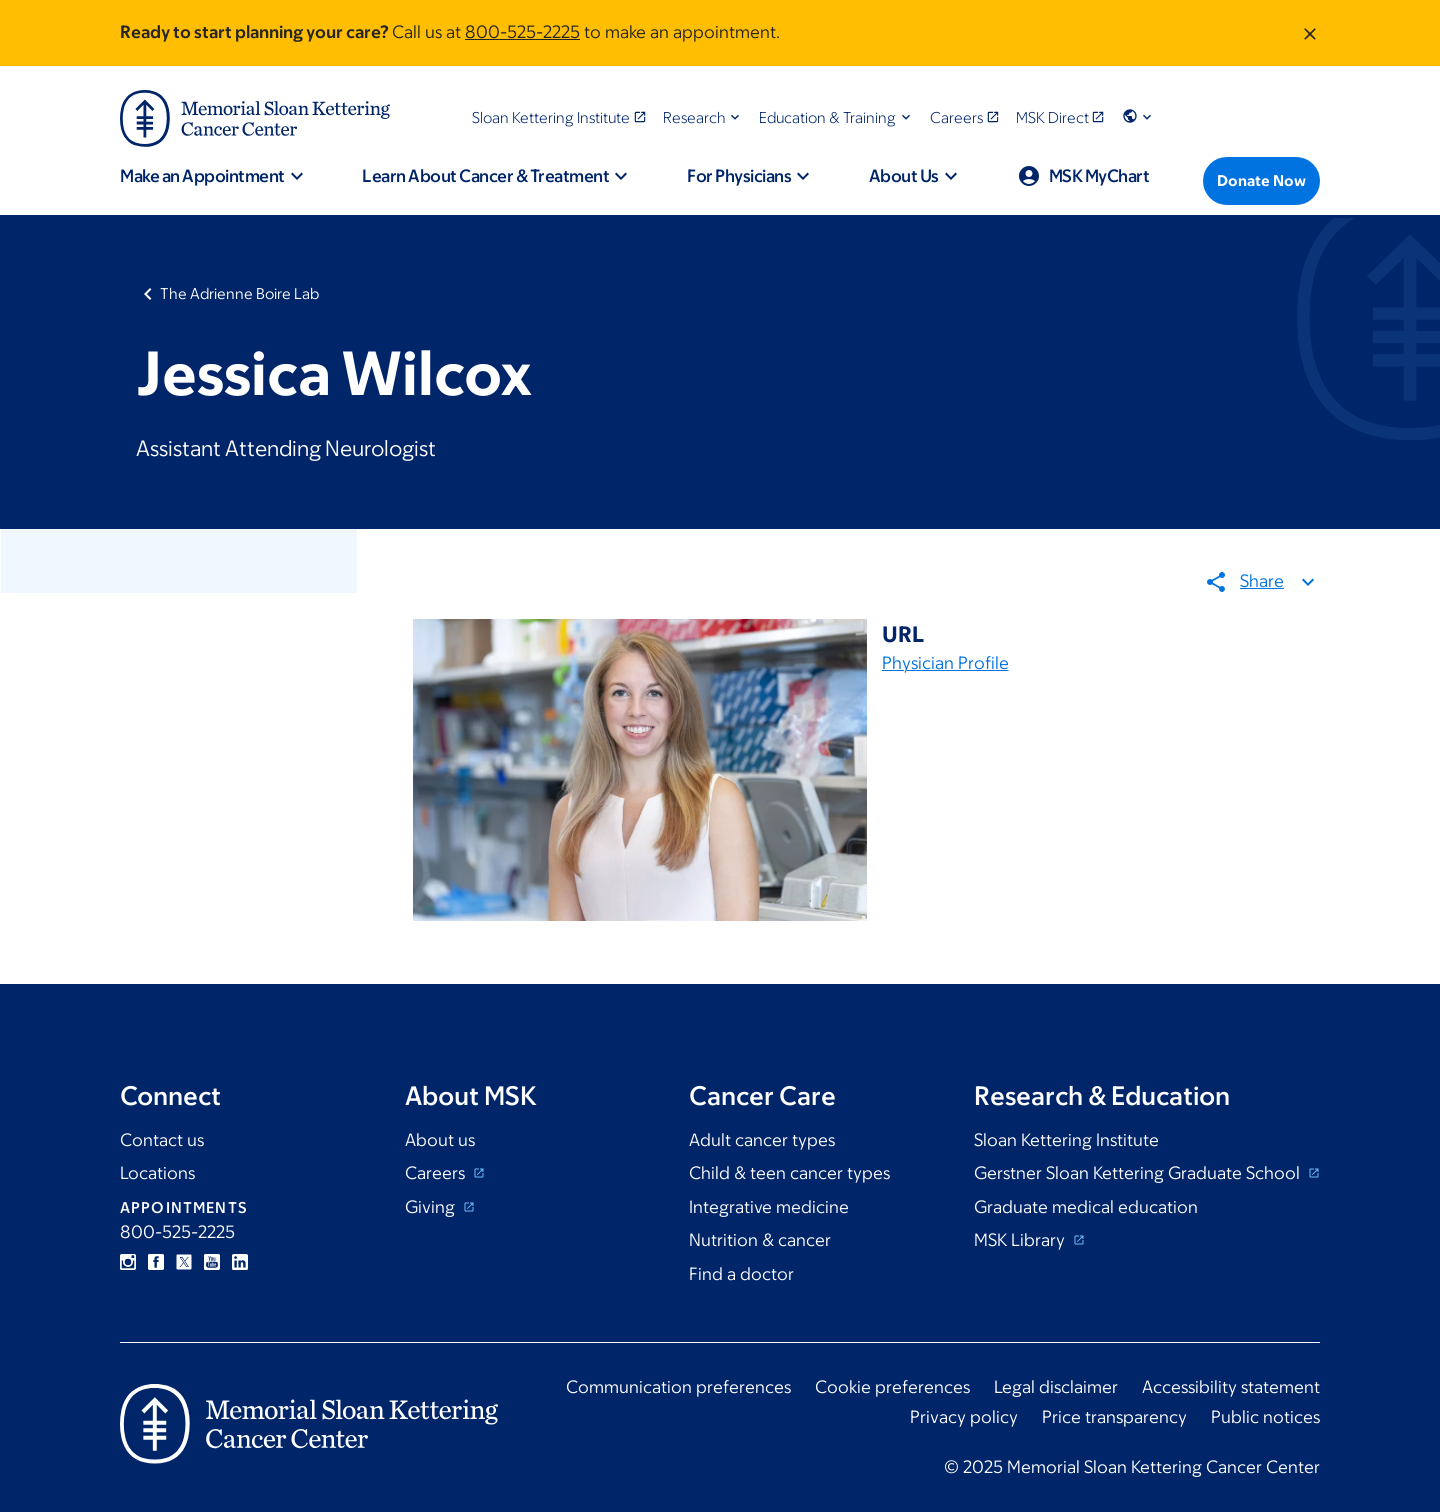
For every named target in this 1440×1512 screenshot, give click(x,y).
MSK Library (1021, 1240)
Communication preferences (678, 1387)
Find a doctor (741, 1274)
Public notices (1265, 1417)
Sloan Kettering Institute (1066, 1140)
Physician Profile (945, 663)
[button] (703, 117)
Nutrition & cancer (760, 1240)
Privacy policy (964, 1417)
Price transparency (1114, 1417)
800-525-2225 (522, 32)
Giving (432, 1207)
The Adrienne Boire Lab (239, 293)
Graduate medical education (1086, 1207)
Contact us (162, 1140)
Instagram (128, 1262)
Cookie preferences (892, 1387)
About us (440, 1140)
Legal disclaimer (1056, 1387)
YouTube (212, 1262)
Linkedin (240, 1262)
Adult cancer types (762, 1140)
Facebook (156, 1262)
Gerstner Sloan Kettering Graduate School (1139, 1173)
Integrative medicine (769, 1207)
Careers (437, 1173)
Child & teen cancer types (789, 1173)
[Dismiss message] (1310, 33)
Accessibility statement (1231, 1387)
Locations (157, 1173)
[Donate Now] (1261, 181)
